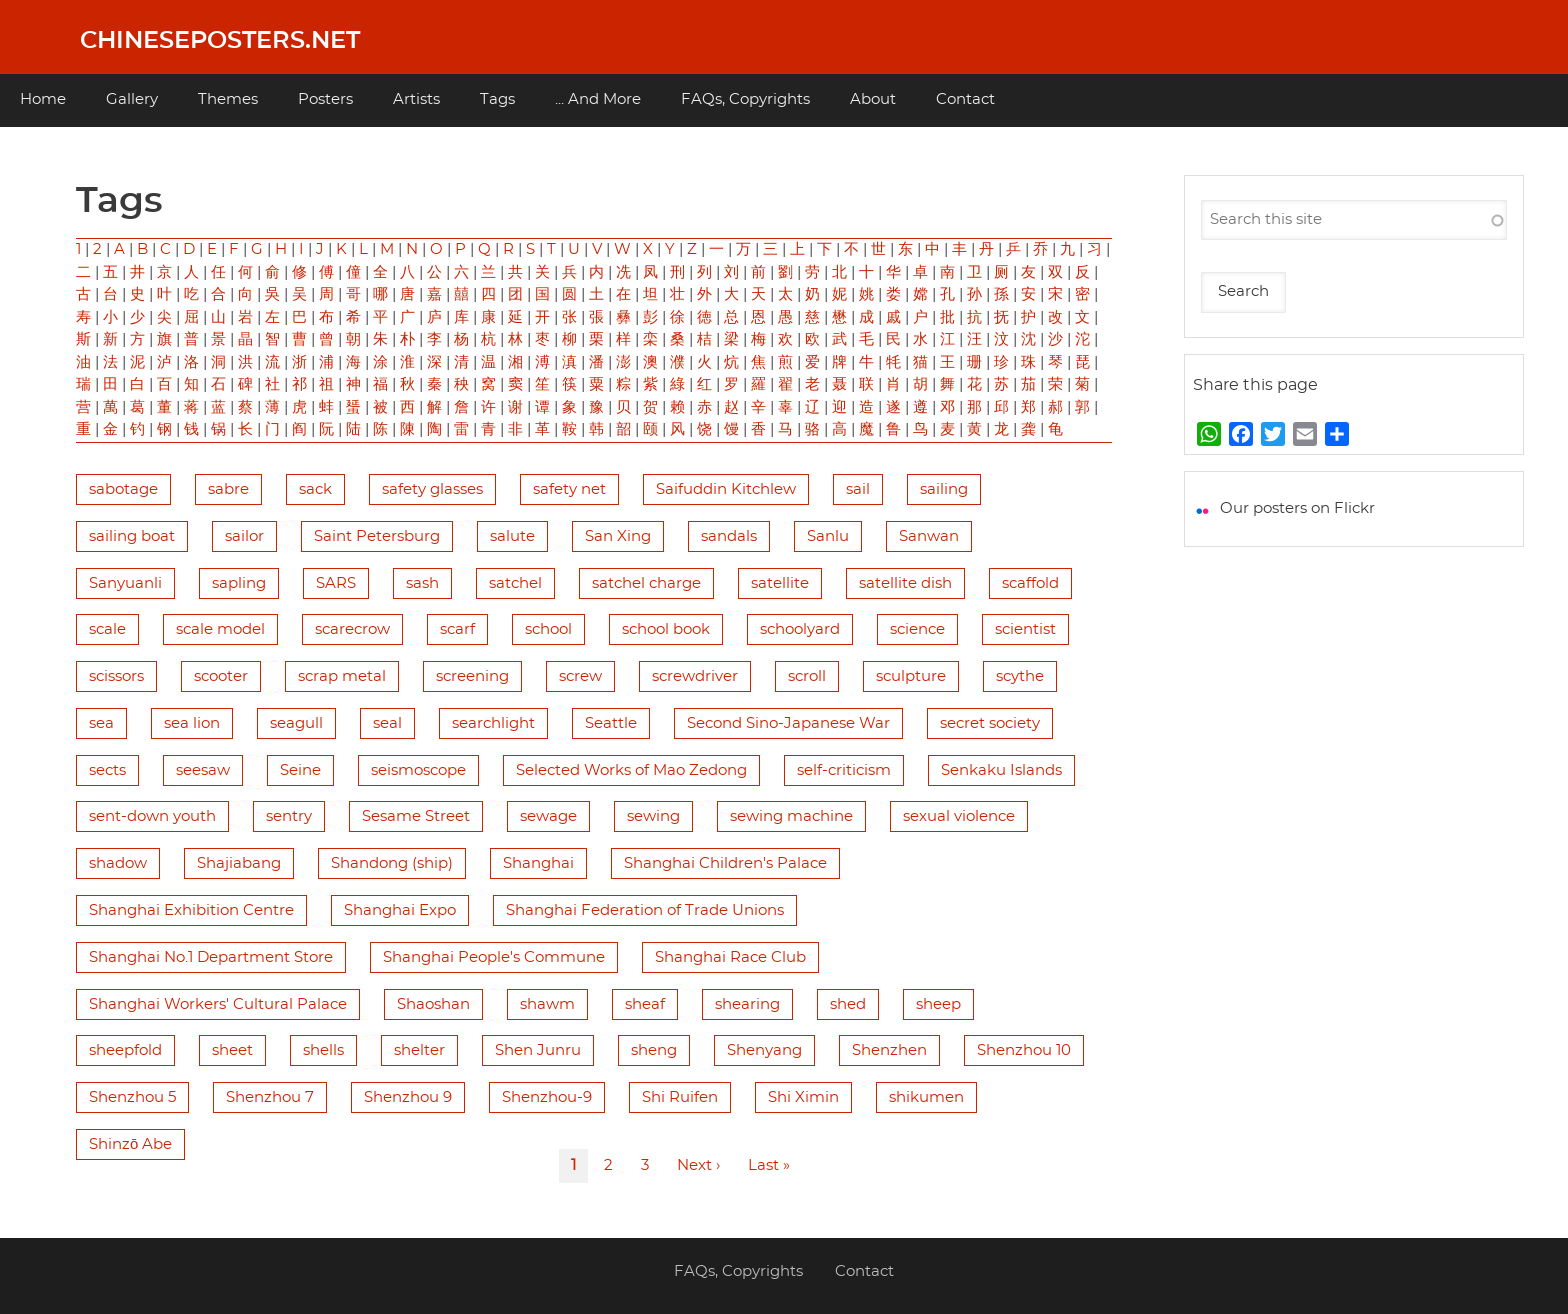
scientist (1025, 629)
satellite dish (905, 583)
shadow (118, 863)
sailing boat (132, 536)
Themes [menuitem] (228, 99)
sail (858, 489)
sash (422, 583)
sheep (938, 1004)
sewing (653, 816)
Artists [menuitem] (416, 99)
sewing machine (791, 816)
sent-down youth (152, 816)
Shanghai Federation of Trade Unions (645, 910)
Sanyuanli (125, 583)
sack (315, 489)
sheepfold (125, 1050)
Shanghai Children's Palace (725, 863)
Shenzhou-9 (547, 1097)
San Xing (618, 536)
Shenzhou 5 (132, 1097)
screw (580, 676)
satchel (515, 583)
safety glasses (432, 489)
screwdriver (695, 676)
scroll (807, 676)
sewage (548, 816)
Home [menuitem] (43, 99)
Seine (300, 770)
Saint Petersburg (377, 536)
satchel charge (646, 583)
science (917, 629)
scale (107, 629)
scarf (457, 629)
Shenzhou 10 (1024, 1050)
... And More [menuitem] (598, 99)
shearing (747, 1004)
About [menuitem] (873, 99)
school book (666, 629)
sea (101, 723)
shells (323, 1050)
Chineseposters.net (220, 41)
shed (848, 1004)
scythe (1020, 676)
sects (107, 770)
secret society (990, 723)
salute (512, 536)
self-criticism (844, 770)
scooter (221, 676)
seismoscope (418, 770)
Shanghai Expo (400, 910)
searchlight (493, 723)
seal (387, 723)
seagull (296, 723)
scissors (116, 676)
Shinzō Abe (130, 1144)
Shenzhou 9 (408, 1097)
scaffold (1030, 583)
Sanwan (929, 536)
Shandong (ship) (392, 863)
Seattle (611, 723)
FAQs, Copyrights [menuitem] (745, 99)
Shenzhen (889, 1050)
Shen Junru (538, 1050)
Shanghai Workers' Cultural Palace (218, 1004)
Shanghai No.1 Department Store (211, 957)
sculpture (911, 676)
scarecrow (352, 629)
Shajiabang (239, 863)
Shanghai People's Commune (494, 957)
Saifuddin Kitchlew (726, 489)
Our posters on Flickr (1297, 508)
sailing (944, 489)
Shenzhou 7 (270, 1097)
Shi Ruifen (680, 1097)
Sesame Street (416, 816)
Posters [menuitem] (325, 99)
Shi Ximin (803, 1097)
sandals (729, 536)
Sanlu (828, 536)
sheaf (645, 1004)
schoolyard (800, 629)
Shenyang (764, 1050)
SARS (336, 583)
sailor (244, 536)
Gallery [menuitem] (132, 99)
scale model (220, 629)
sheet (232, 1050)
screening (472, 676)
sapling (239, 583)
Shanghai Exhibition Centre (191, 910)
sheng (654, 1050)
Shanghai (538, 863)
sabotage (123, 489)
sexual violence (959, 816)
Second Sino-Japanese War (788, 723)
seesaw (203, 770)
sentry (289, 816)
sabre (228, 489)
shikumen (926, 1097)
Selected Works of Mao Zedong (631, 770)
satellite (780, 583)
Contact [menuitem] (965, 99)
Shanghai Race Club (730, 957)
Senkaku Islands (1001, 770)
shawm (547, 1004)
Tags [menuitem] (497, 99)
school (548, 629)
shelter (419, 1050)
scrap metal (342, 676)
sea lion (192, 723)
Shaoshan (433, 1004)
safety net (569, 489)
